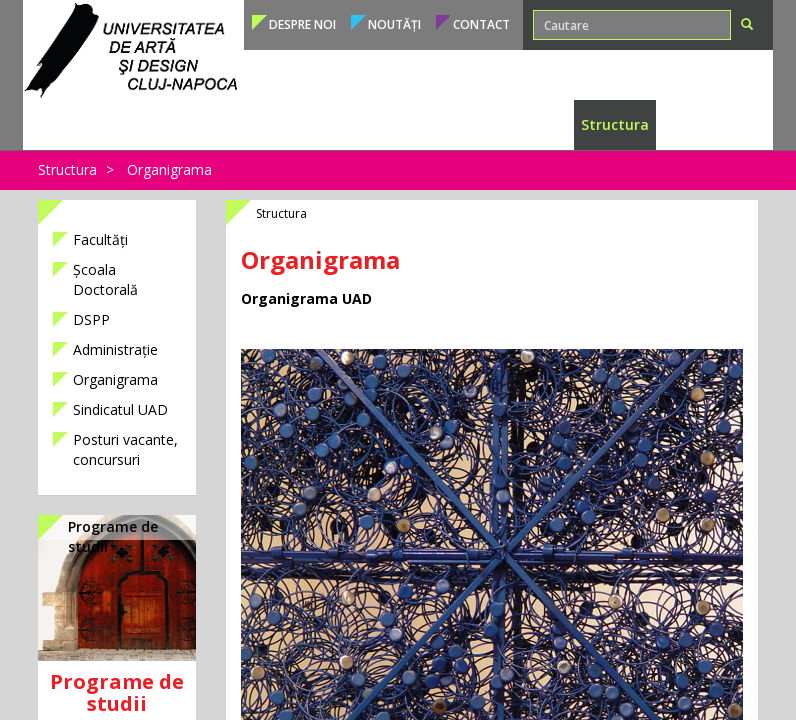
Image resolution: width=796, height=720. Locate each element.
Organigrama (169, 169)
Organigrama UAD (306, 298)
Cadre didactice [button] (405, 124)
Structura (67, 169)
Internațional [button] (520, 124)
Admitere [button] (230, 124)
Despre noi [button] (302, 24)
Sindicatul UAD (120, 409)
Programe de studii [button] (117, 124)
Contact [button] (481, 24)
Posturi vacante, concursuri (125, 449)
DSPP (91, 319)
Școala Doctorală (105, 279)
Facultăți (100, 239)
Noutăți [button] (394, 24)
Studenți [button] (307, 124)
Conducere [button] (700, 124)
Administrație (115, 349)
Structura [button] (615, 124)
